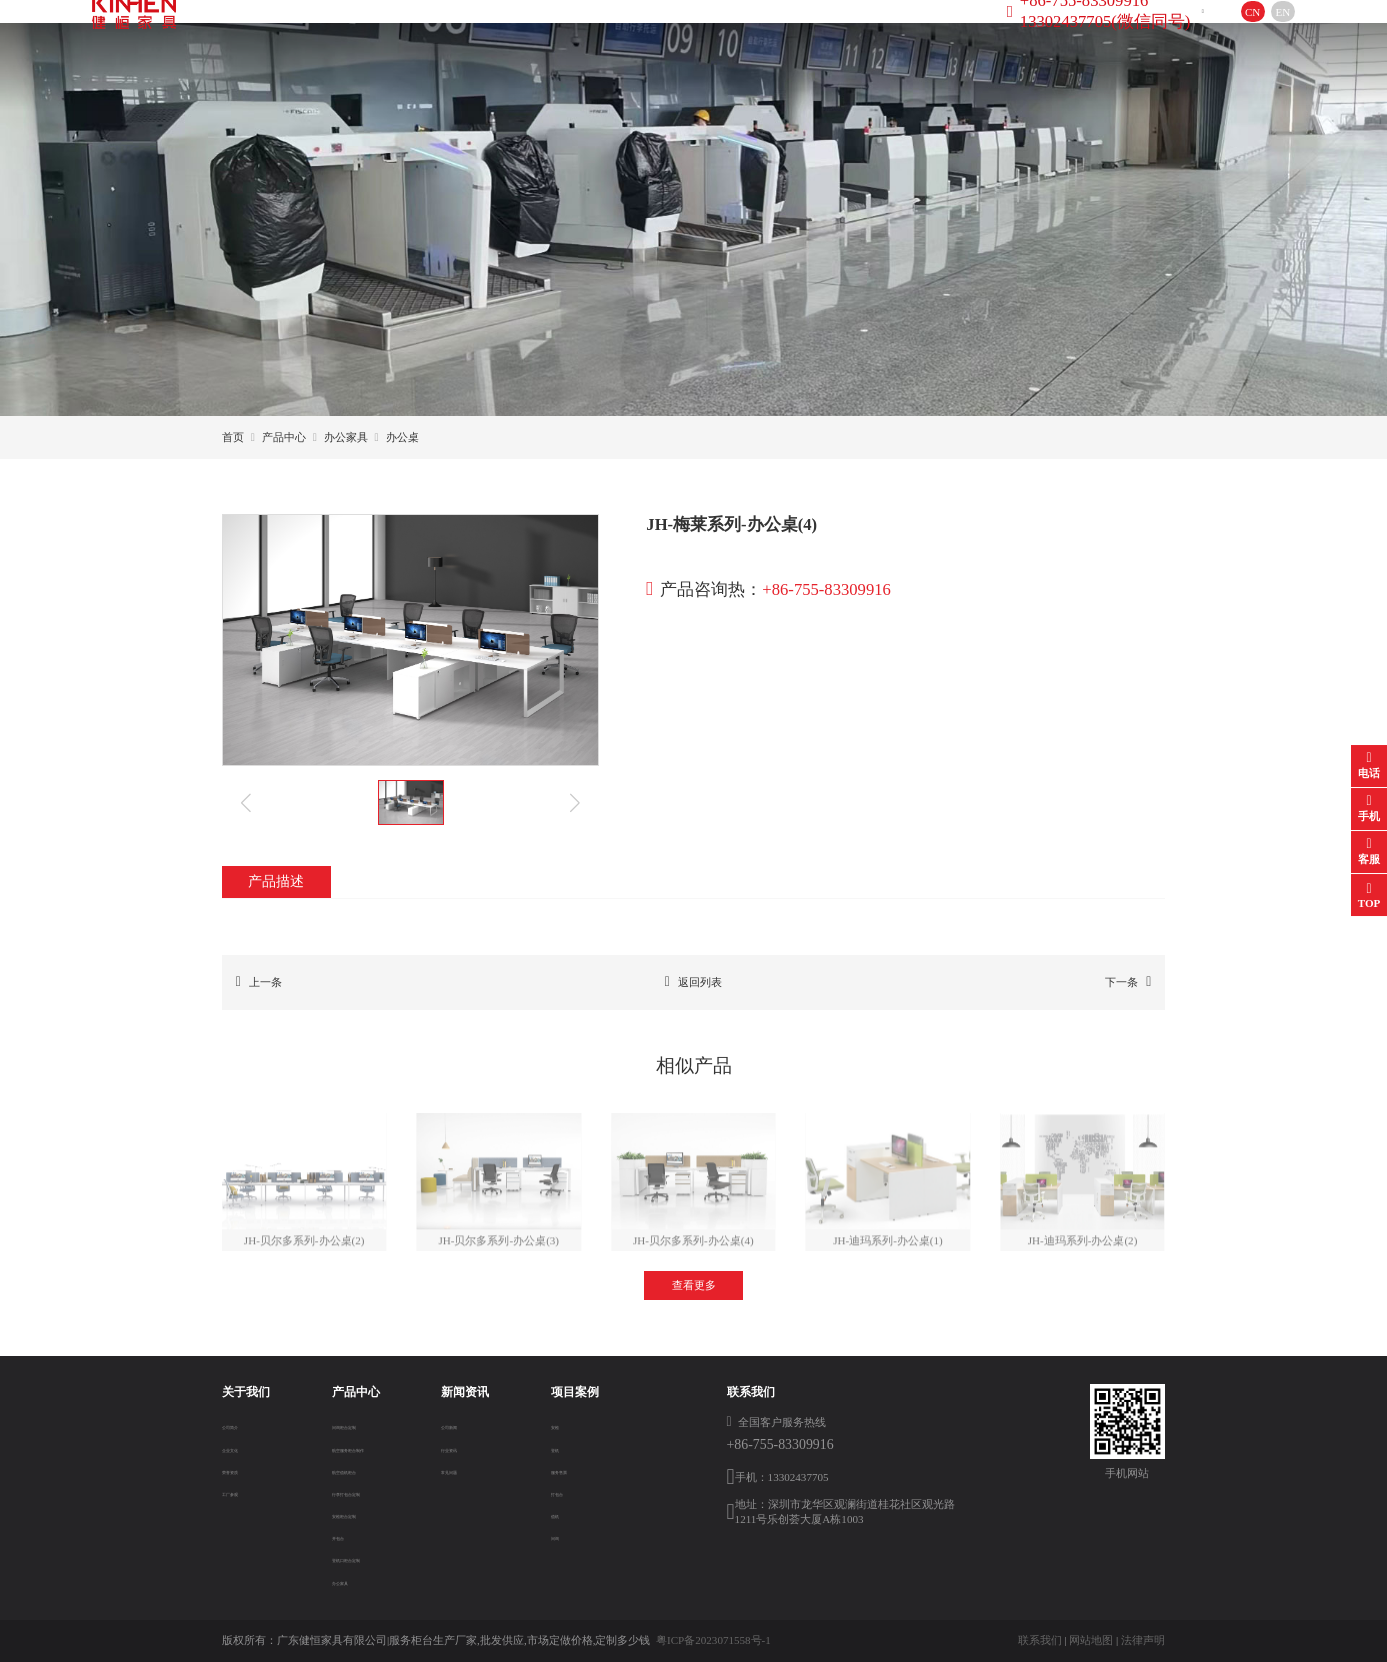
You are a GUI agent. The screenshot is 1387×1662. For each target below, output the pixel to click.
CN (1206, 35)
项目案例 (691, 34)
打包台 (567, 1492)
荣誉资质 (244, 1470)
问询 (562, 1536)
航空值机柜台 (351, 1470)
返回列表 (693, 982)
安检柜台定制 (351, 1514)
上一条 (259, 982)
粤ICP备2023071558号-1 (713, 1640)
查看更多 (694, 1285)
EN (1236, 35)
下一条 (1128, 982)
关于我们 (381, 34)
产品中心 (484, 34)
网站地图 (1091, 1640)
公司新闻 (477, 1425)
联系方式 (795, 34)
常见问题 (477, 1470)
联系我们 (1040, 1640)
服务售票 (573, 1470)
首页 (289, 34)
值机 (562, 1514)
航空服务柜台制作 (362, 1448)
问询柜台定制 (351, 1425)
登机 (562, 1448)
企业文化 (244, 1448)
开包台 (334, 1536)
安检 (562, 1425)
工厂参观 (244, 1492)
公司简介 (244, 1425)
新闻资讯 (588, 34)
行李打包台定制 (356, 1492)
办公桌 (402, 437)
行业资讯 (477, 1448)
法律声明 (1143, 1640)
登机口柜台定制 (356, 1558)
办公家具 (346, 437)
